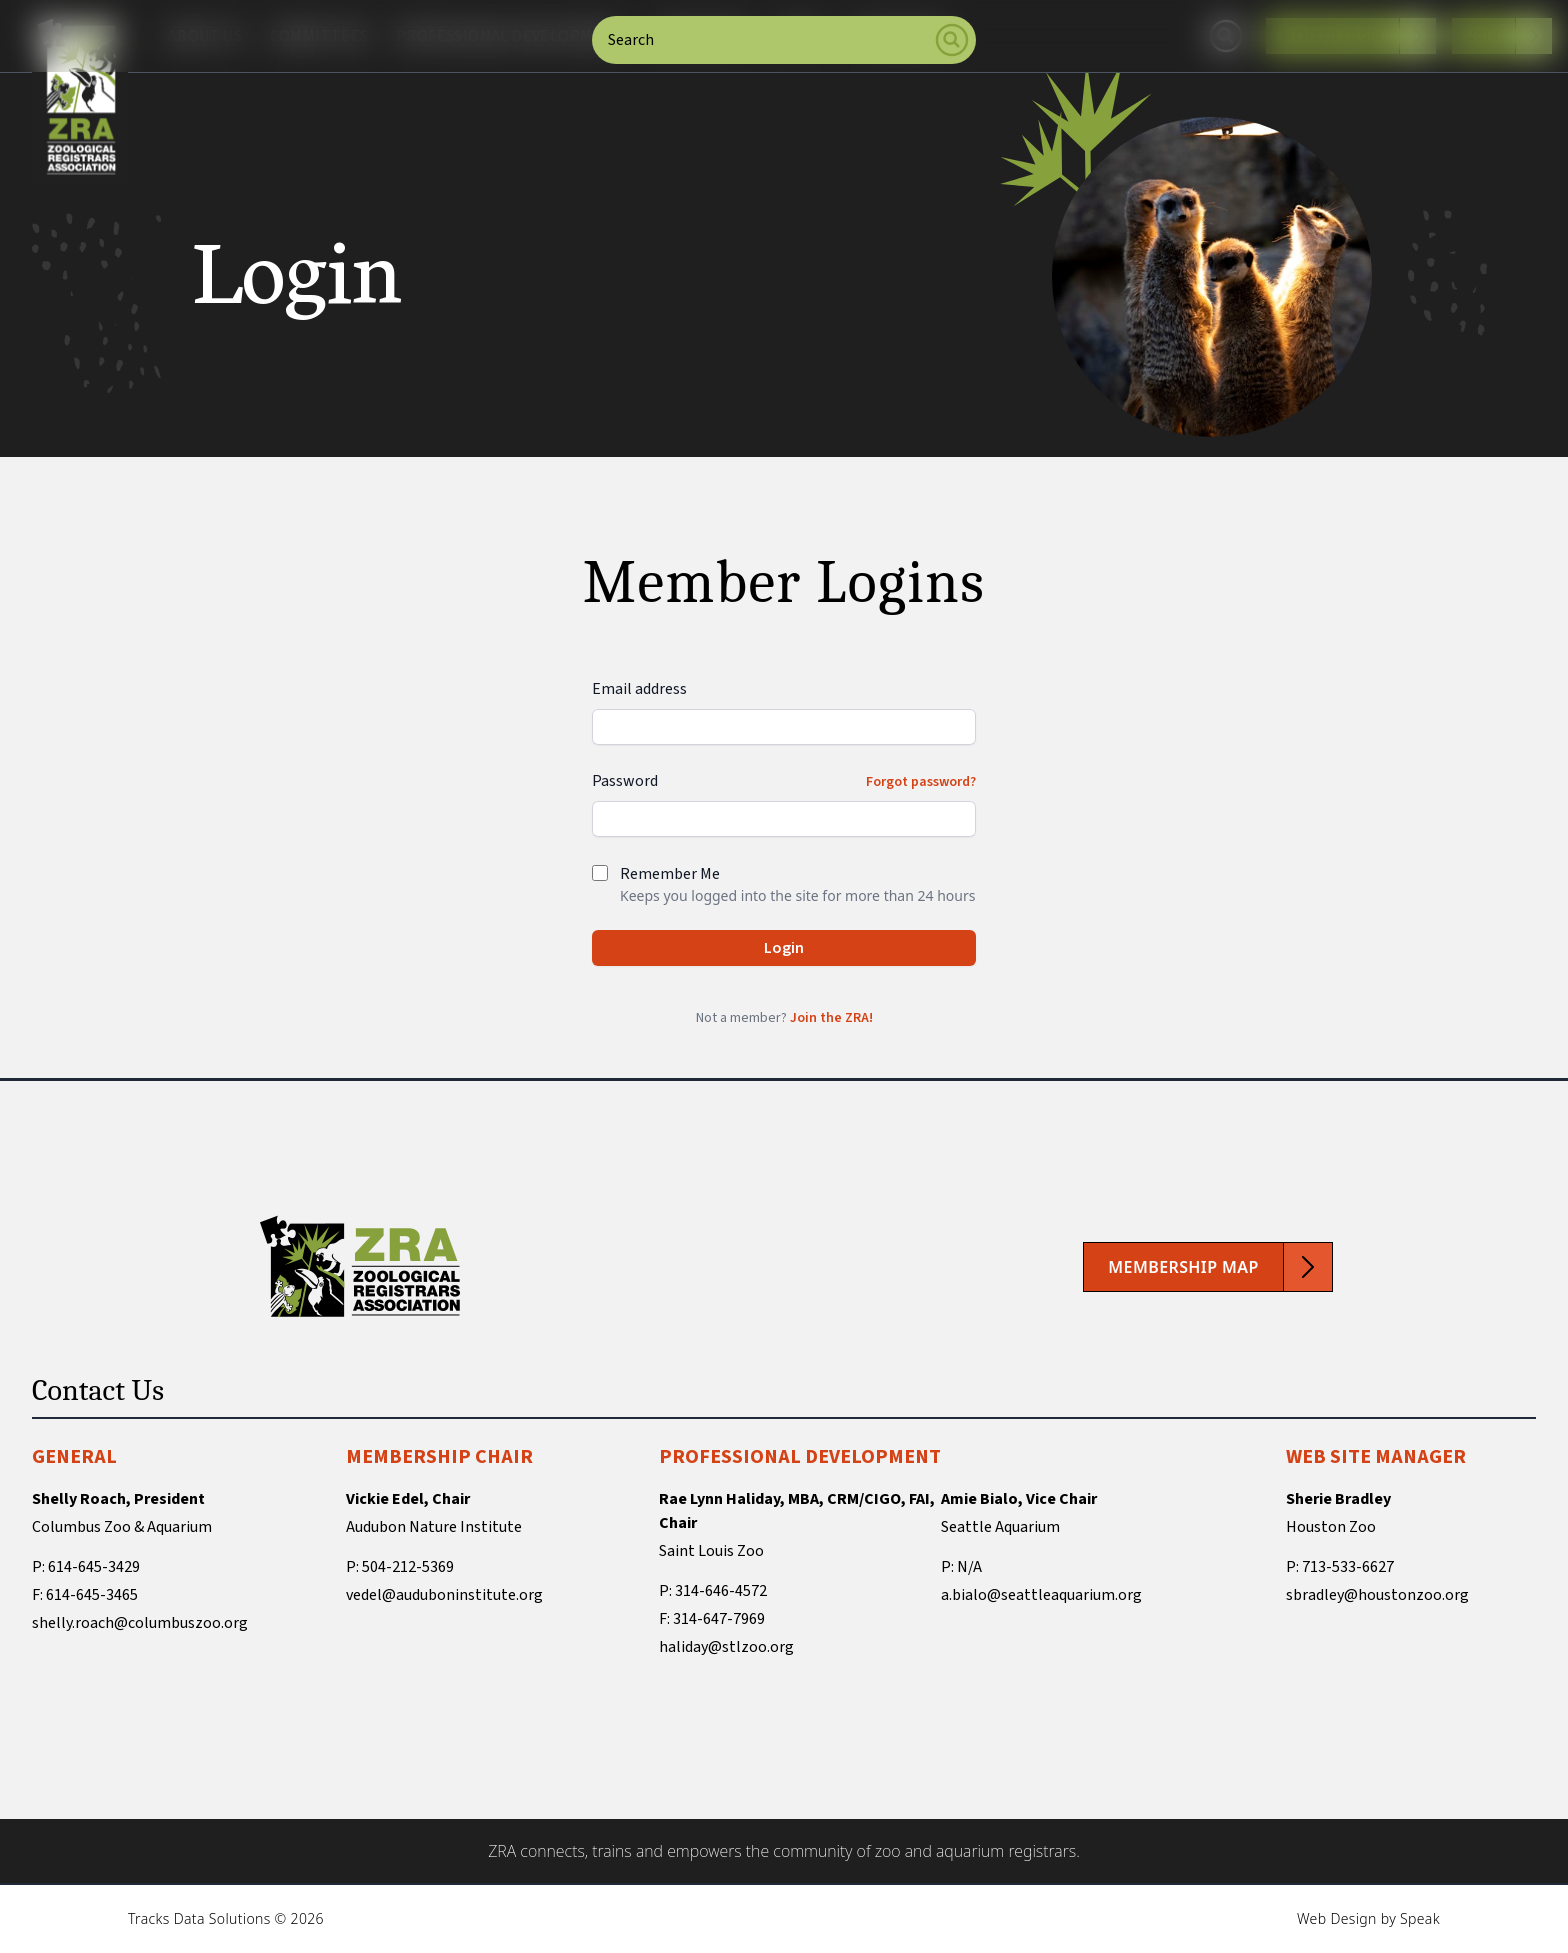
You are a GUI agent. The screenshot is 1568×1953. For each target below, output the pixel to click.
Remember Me (670, 874)
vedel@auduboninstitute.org (444, 1595)
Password (625, 781)
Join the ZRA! (831, 1018)
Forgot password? (921, 782)
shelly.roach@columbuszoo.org (140, 1623)
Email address (639, 689)
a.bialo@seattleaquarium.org (1041, 1595)
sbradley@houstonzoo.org (1377, 1595)
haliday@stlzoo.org (726, 1647)
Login (784, 948)
